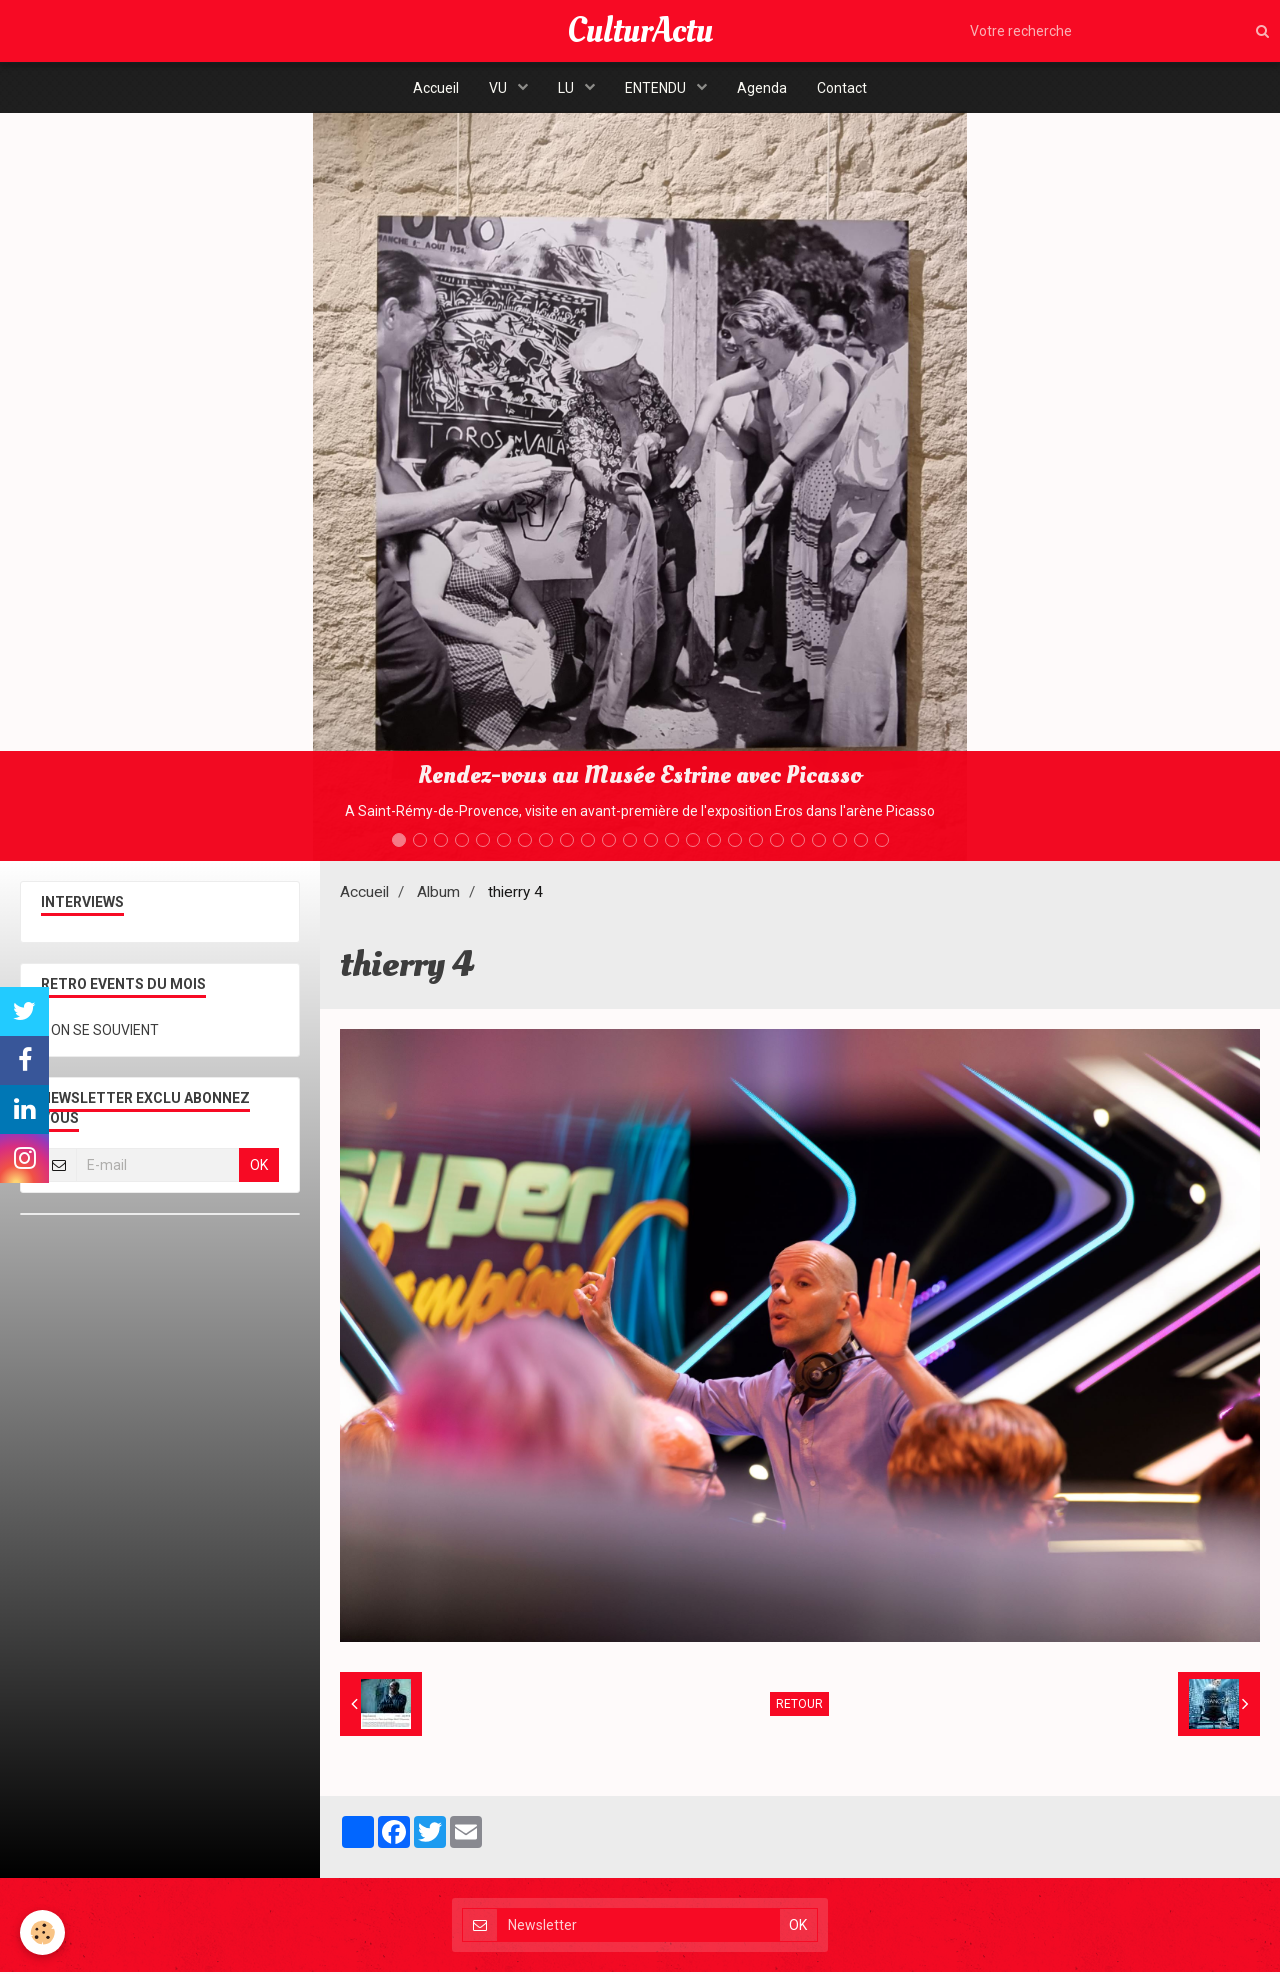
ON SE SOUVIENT (105, 1032)
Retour (799, 1706)
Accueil (436, 88)
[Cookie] (42, 1932)
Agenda (762, 88)
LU (567, 88)
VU (499, 88)
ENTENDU (657, 88)
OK (259, 1167)
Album (438, 894)
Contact (842, 88)
